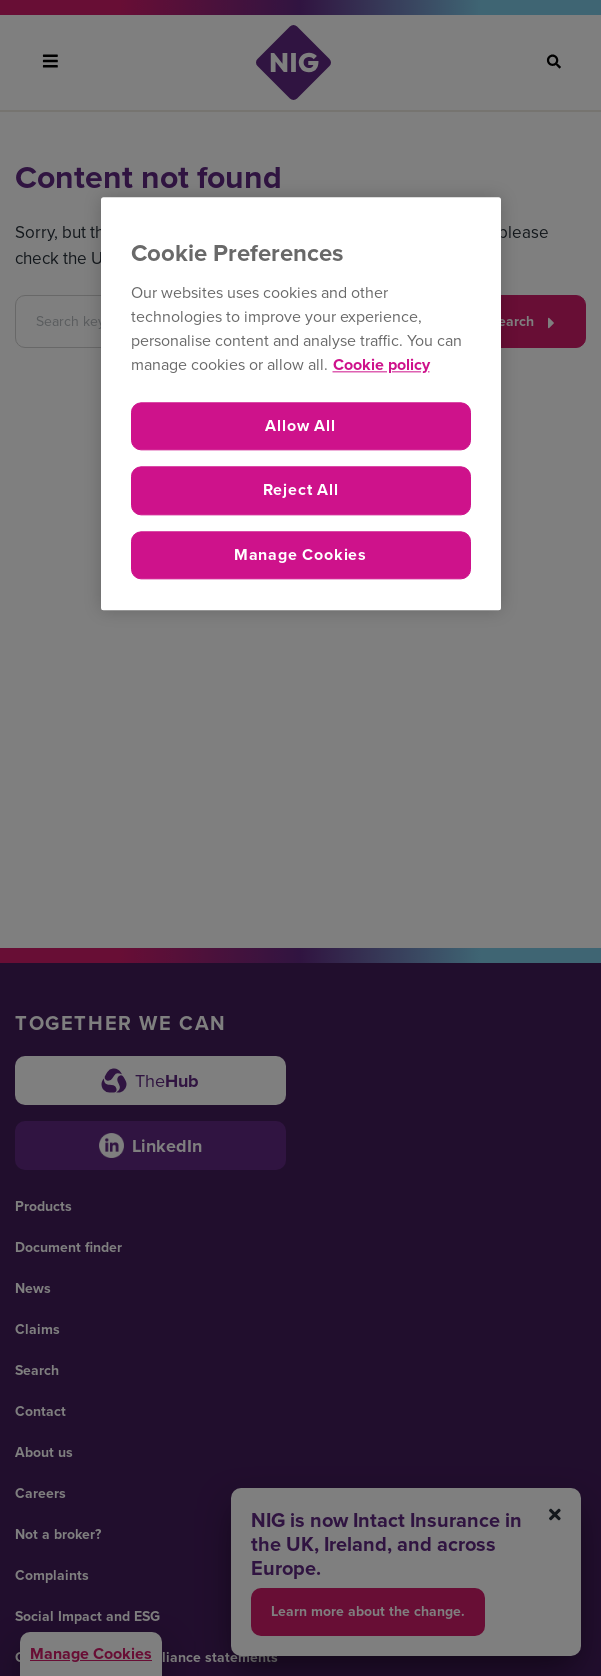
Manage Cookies (300, 554)
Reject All (301, 490)
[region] (301, 404)
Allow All (300, 425)
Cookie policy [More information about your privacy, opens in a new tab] (381, 364)
